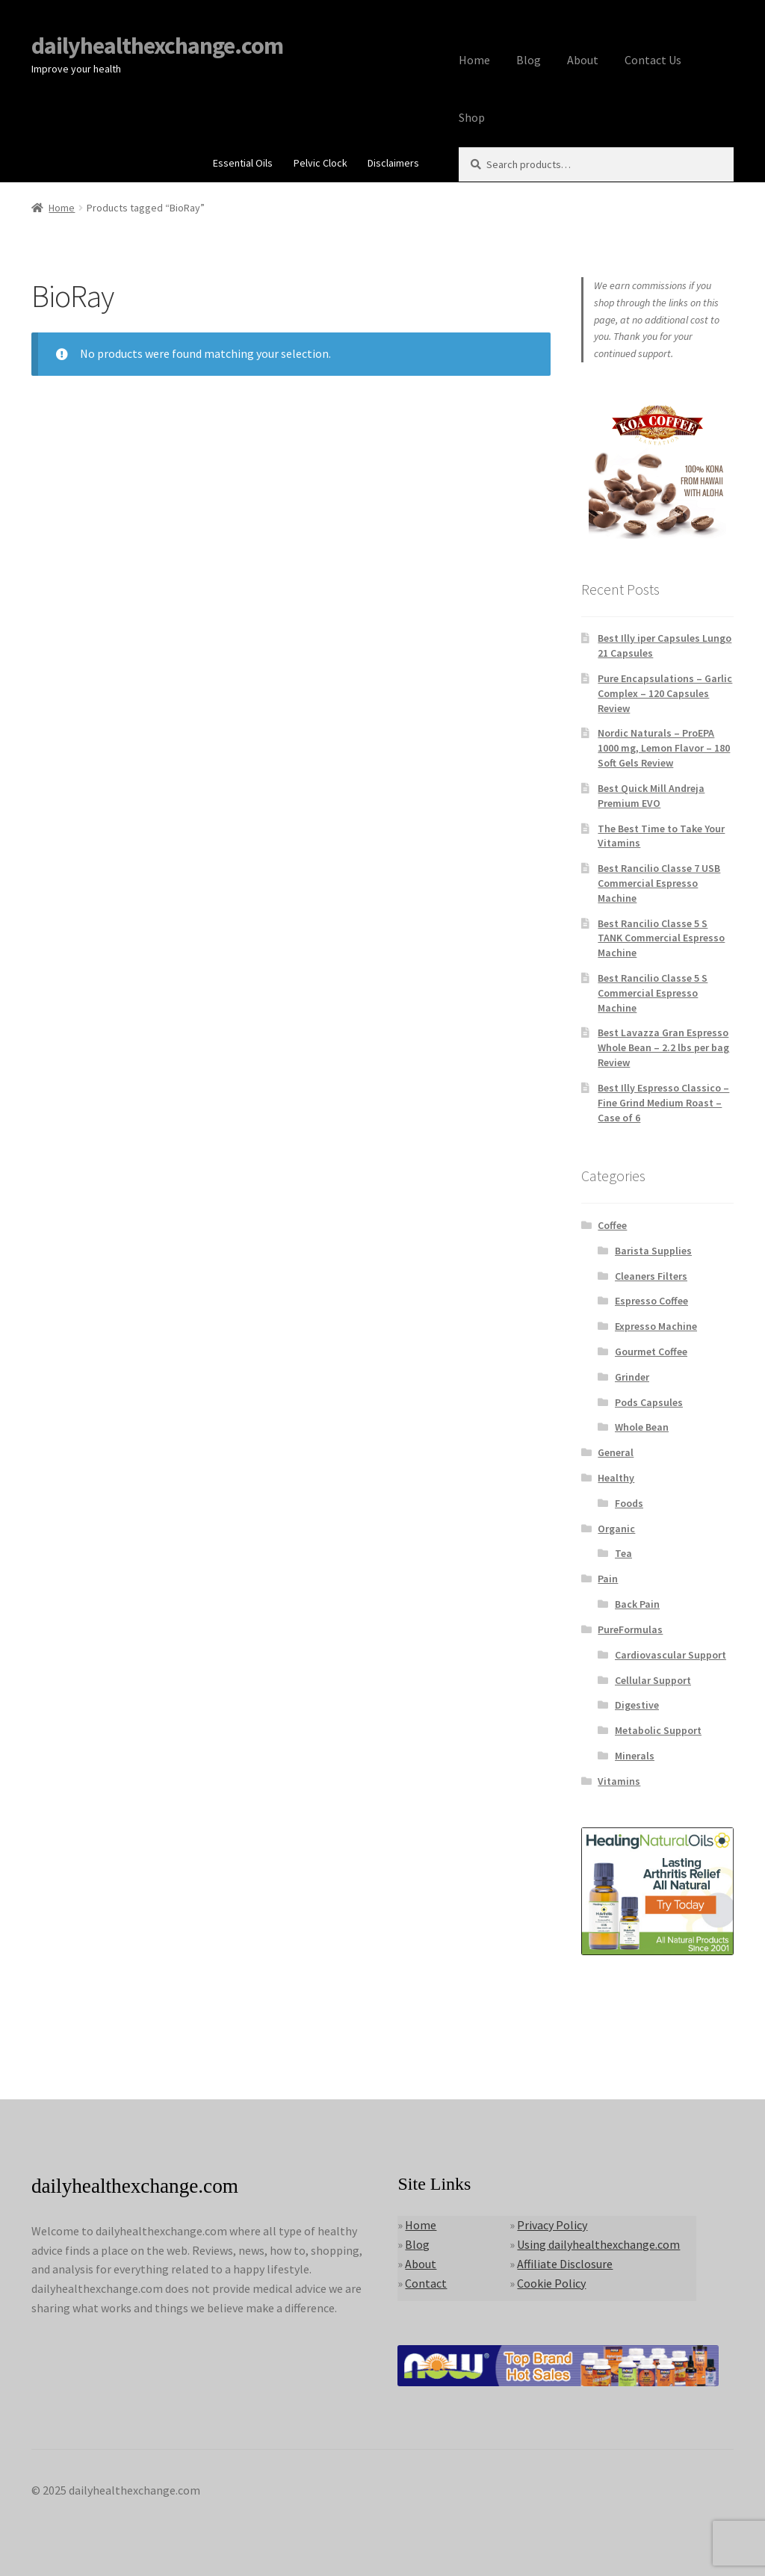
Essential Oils (243, 163)
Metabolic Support (658, 1730)
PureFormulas (630, 1629)
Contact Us (653, 59)
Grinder (632, 1377)
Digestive (637, 1705)
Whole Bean (642, 1427)
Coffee (612, 1225)
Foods (629, 1503)
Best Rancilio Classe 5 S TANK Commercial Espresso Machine (661, 938)
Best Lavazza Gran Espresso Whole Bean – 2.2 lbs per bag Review (663, 1047)
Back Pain (637, 1604)
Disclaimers (393, 163)
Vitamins (619, 1781)
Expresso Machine (656, 1326)
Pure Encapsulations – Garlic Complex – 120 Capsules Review (665, 693)
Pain (608, 1578)
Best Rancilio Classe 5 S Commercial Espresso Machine (652, 993)
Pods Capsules (649, 1402)
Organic (616, 1528)
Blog (528, 59)
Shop (472, 117)
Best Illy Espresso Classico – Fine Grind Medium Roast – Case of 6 (663, 1102)
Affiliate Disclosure (565, 2263)
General (616, 1452)
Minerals (634, 1755)
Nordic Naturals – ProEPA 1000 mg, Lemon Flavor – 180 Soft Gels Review (664, 748)
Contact (426, 2283)
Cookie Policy (551, 2283)
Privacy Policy (552, 2224)
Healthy (616, 1477)
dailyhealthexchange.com (157, 46)
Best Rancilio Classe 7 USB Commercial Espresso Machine (659, 883)
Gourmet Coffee (651, 1351)
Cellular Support (653, 1680)
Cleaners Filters (651, 1276)
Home (474, 59)
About (582, 59)
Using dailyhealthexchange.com (598, 2244)
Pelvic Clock (320, 163)
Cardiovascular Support (670, 1655)
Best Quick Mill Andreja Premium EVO (651, 795)
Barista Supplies (653, 1250)
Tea (623, 1553)
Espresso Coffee (651, 1300)
